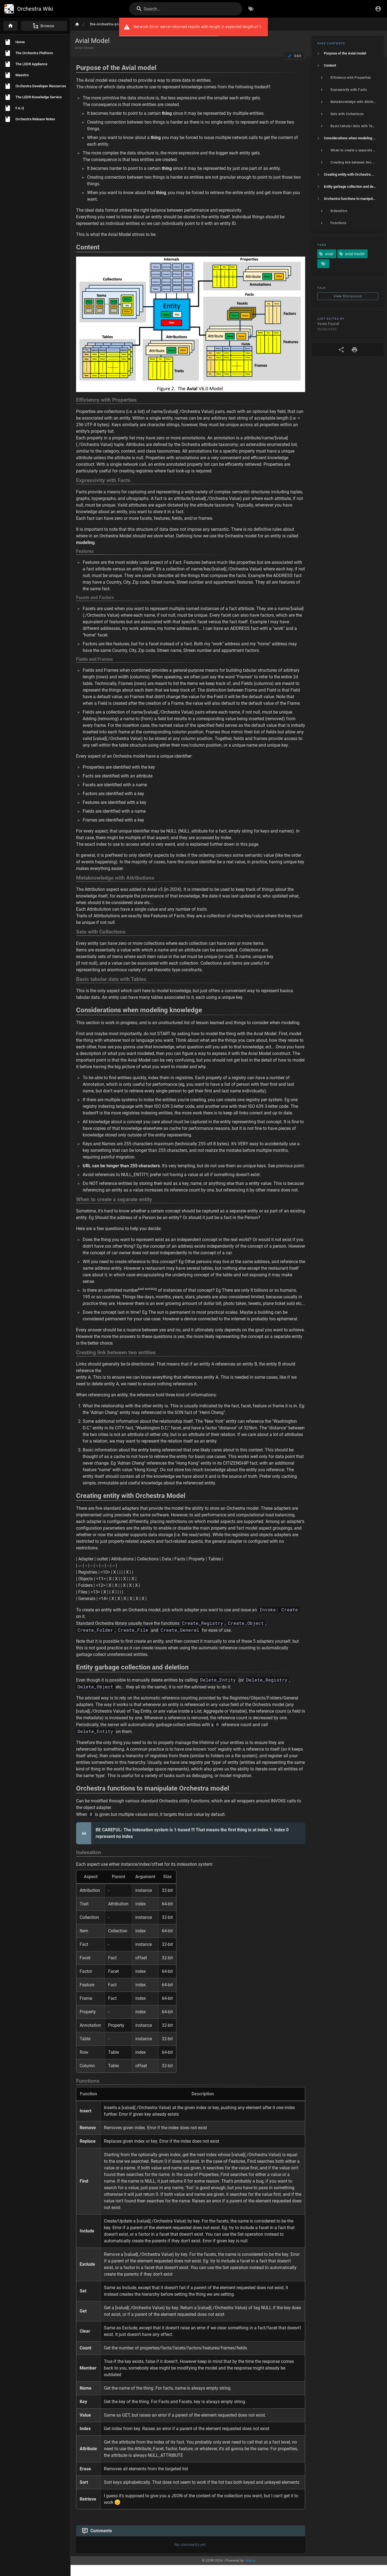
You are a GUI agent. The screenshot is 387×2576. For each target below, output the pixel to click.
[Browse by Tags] (251, 8)
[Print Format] (354, 349)
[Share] (341, 349)
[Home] (10, 26)
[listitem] (347, 53)
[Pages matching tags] (323, 263)
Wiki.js (250, 2572)
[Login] (378, 8)
